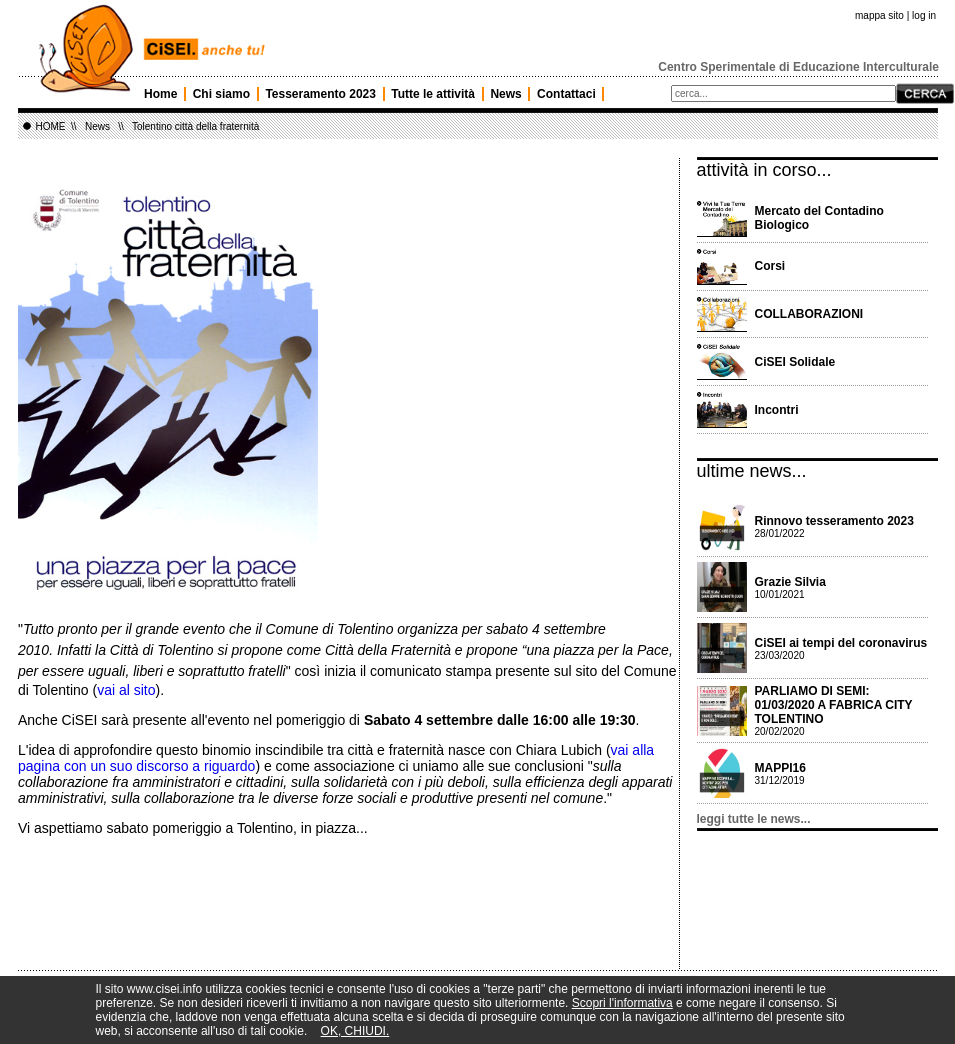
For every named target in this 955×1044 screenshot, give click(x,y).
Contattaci (566, 94)
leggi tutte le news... (754, 819)
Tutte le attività (433, 94)
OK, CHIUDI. (355, 1031)
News (505, 94)
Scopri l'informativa (622, 1003)
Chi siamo (221, 94)
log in (924, 15)
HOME (51, 126)
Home (160, 94)
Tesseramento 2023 (320, 94)
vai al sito (126, 690)
